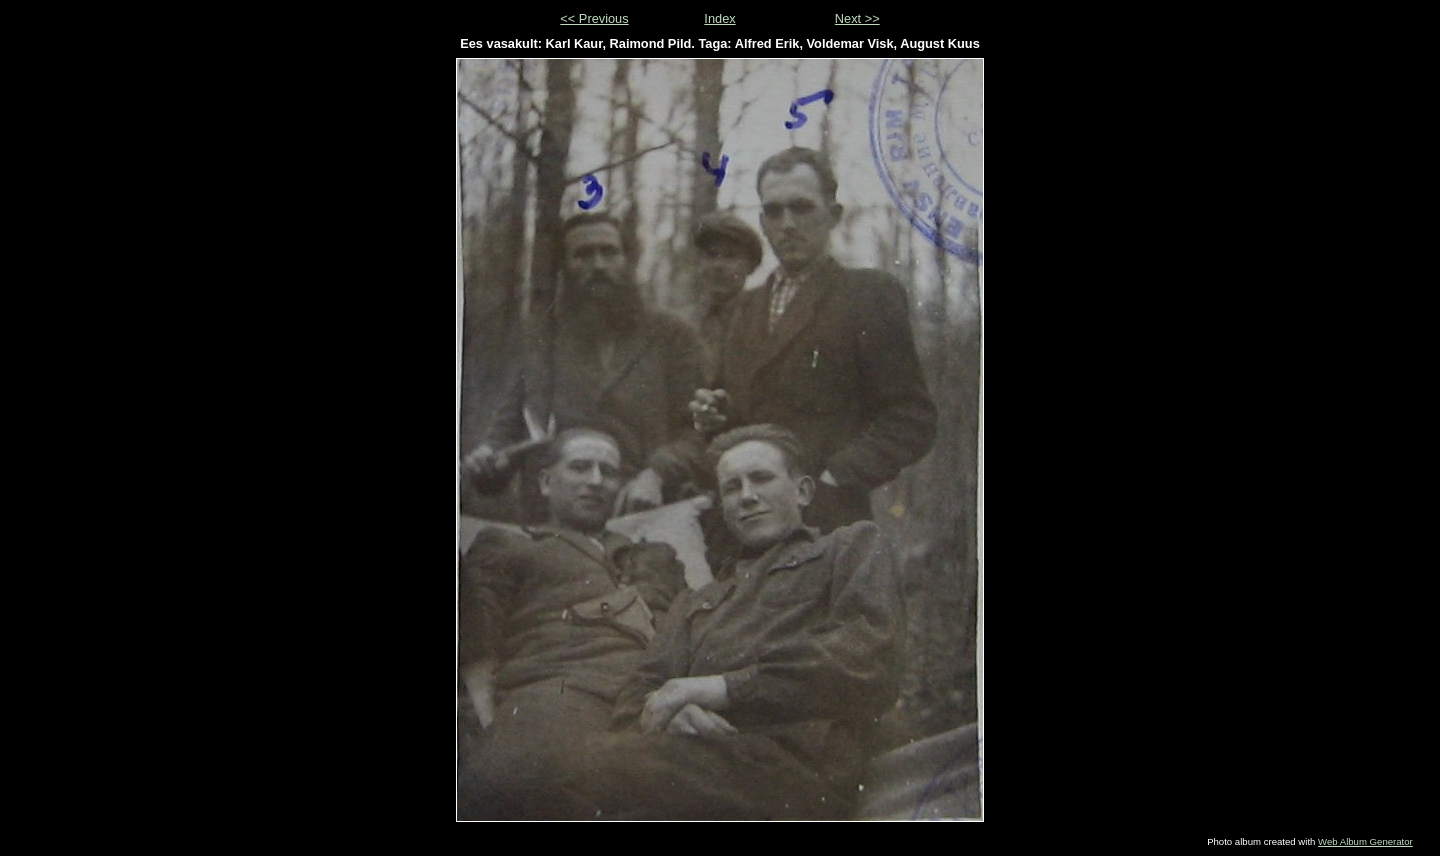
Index (719, 18)
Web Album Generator (1365, 841)
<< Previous (594, 18)
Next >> (857, 18)
